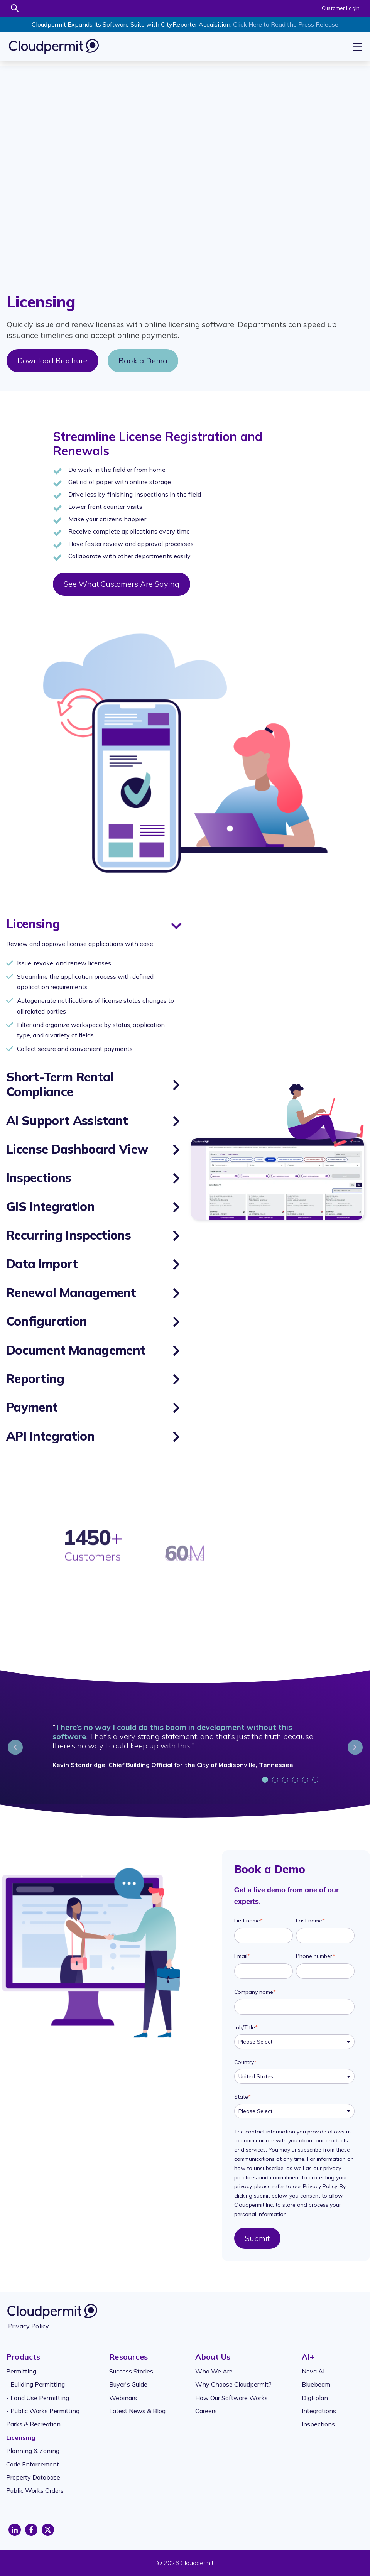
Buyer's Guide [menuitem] (128, 2384)
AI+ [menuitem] (308, 2356)
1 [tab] (266, 1781)
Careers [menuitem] (206, 2411)
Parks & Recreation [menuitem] (33, 2424)
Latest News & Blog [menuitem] (137, 2411)
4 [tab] (296, 1781)
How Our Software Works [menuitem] (231, 2398)
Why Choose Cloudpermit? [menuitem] (233, 2384)
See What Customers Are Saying (121, 584)
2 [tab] (276, 1781)
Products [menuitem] (23, 2356)
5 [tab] (306, 1781)
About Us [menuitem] (212, 2356)
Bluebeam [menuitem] (316, 2384)
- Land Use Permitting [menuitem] (37, 2398)
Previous (15, 1747)
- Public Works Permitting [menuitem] (42, 2411)
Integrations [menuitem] (319, 2411)
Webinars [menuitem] (123, 2398)
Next (355, 1747)
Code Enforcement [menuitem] (32, 2464)
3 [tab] (286, 1781)
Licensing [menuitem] (20, 2437)
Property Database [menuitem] (33, 2477)
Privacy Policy (28, 2326)
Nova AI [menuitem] (313, 2371)
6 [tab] (316, 1781)
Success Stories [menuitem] (131, 2371)
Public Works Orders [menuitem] (35, 2490)
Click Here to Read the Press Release (285, 24)
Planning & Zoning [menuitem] (32, 2450)
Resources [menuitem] (128, 2356)
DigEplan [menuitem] (315, 2398)
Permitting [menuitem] (21, 2371)
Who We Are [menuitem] (214, 2371)
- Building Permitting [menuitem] (35, 2384)
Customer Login (341, 8)
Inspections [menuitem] (318, 2424)
